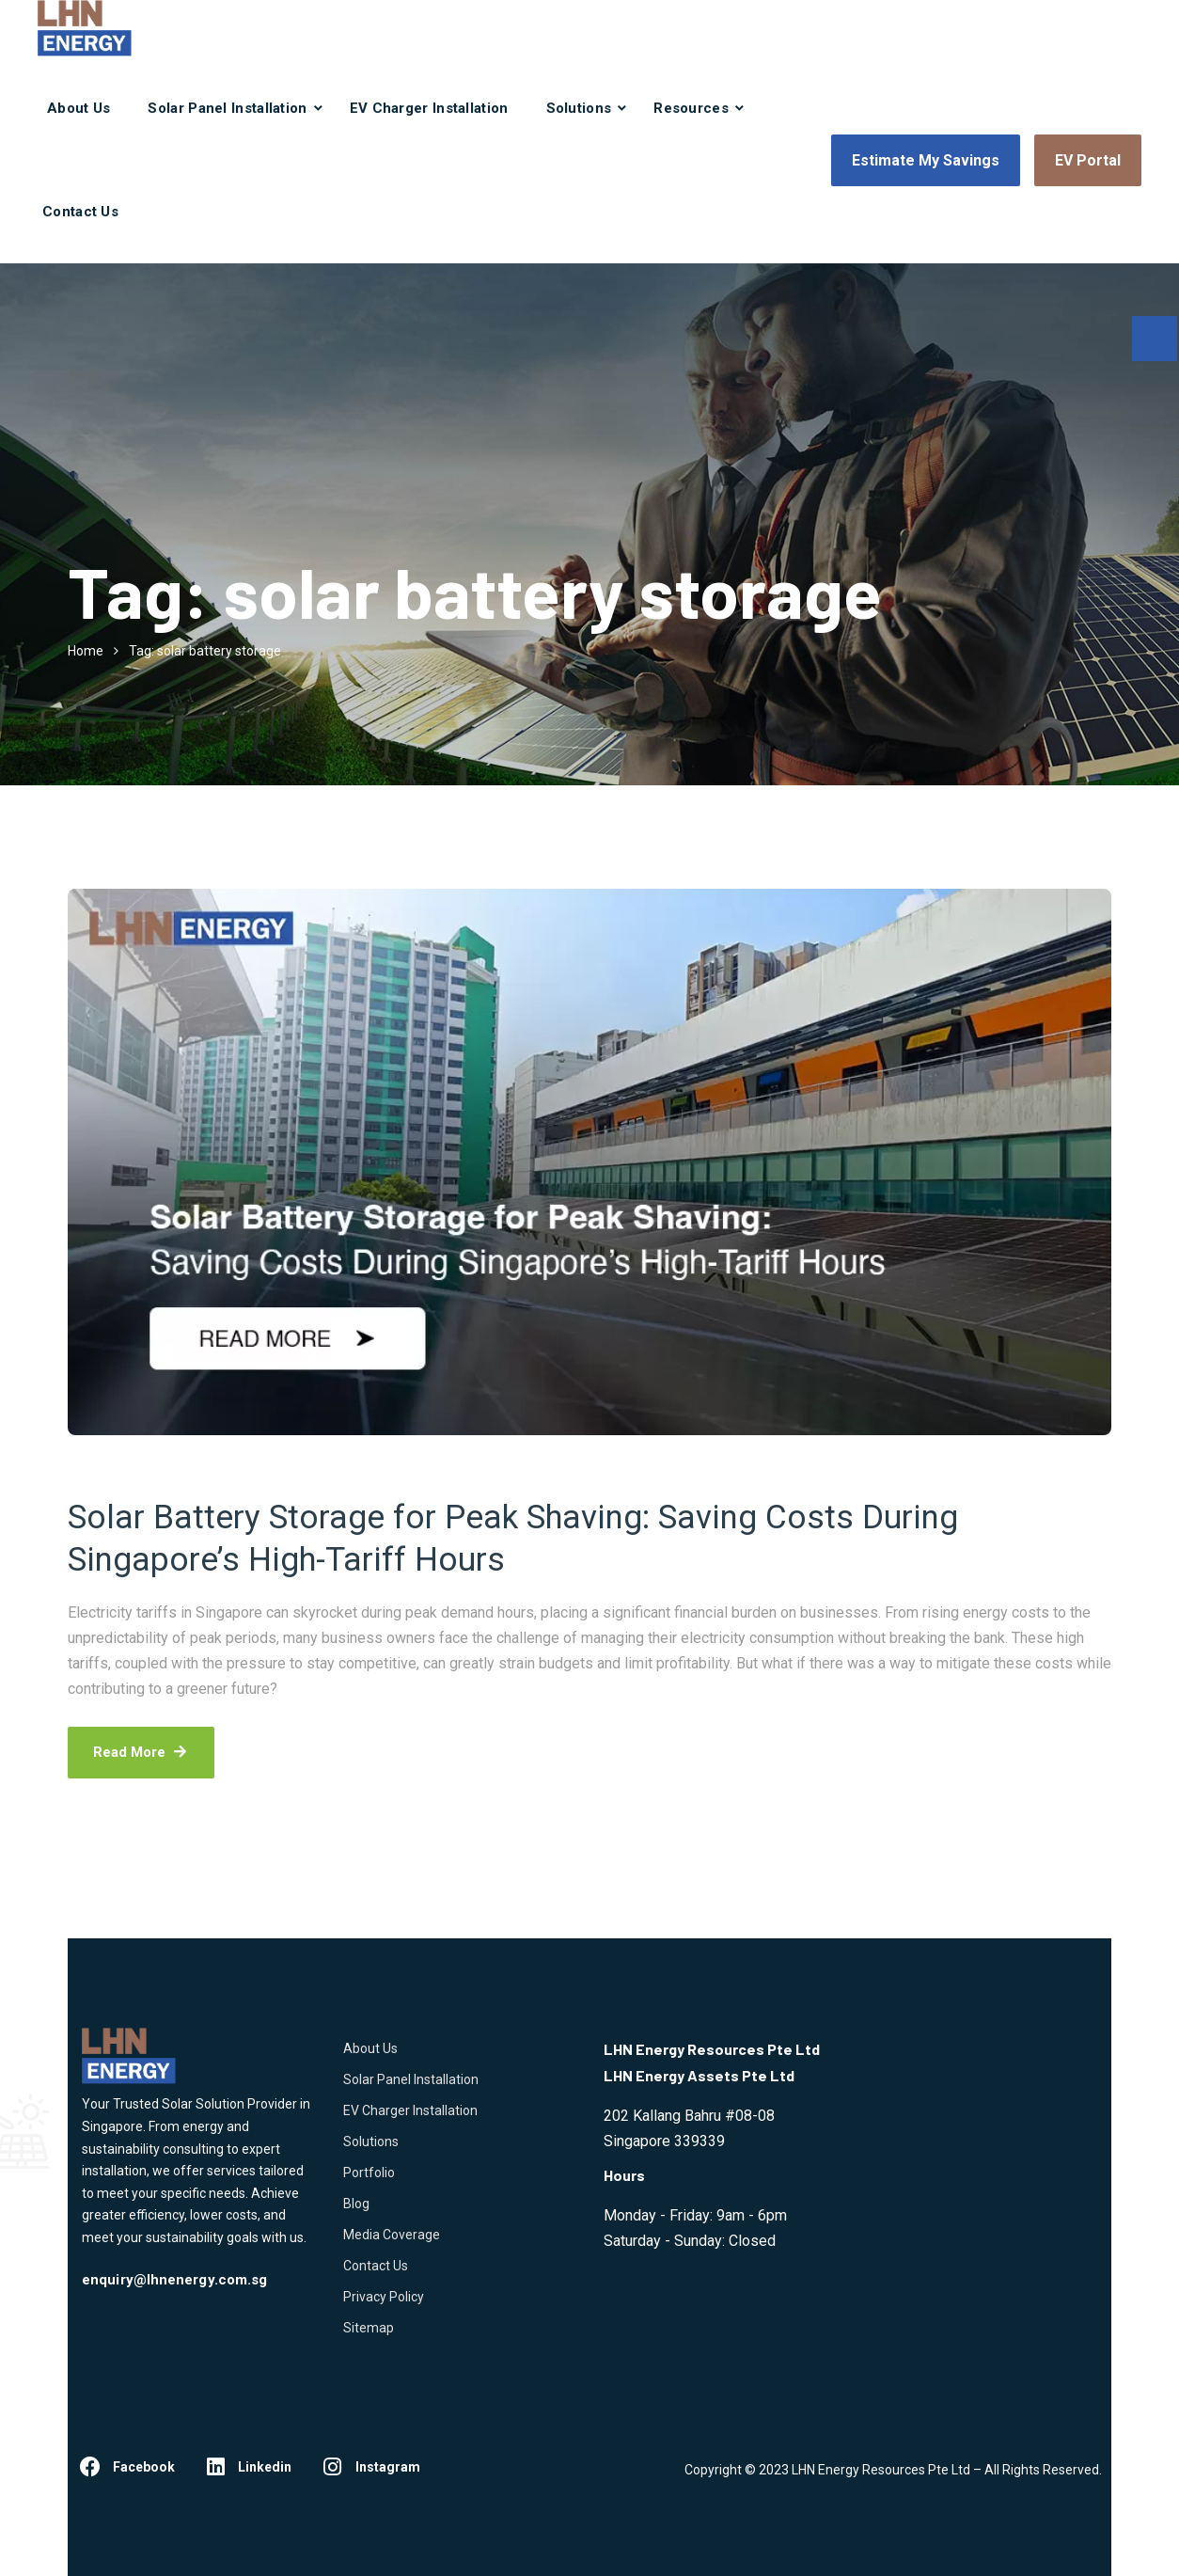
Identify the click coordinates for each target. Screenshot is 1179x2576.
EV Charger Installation (429, 108)
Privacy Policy (383, 2296)
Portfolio (369, 2172)
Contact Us (80, 211)
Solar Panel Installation (227, 108)
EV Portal (1088, 160)
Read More (141, 1752)
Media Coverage (391, 2234)
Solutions (579, 108)
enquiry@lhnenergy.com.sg (174, 2279)
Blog (356, 2203)
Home (85, 650)
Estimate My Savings (925, 160)
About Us (78, 108)
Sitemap (368, 2327)
